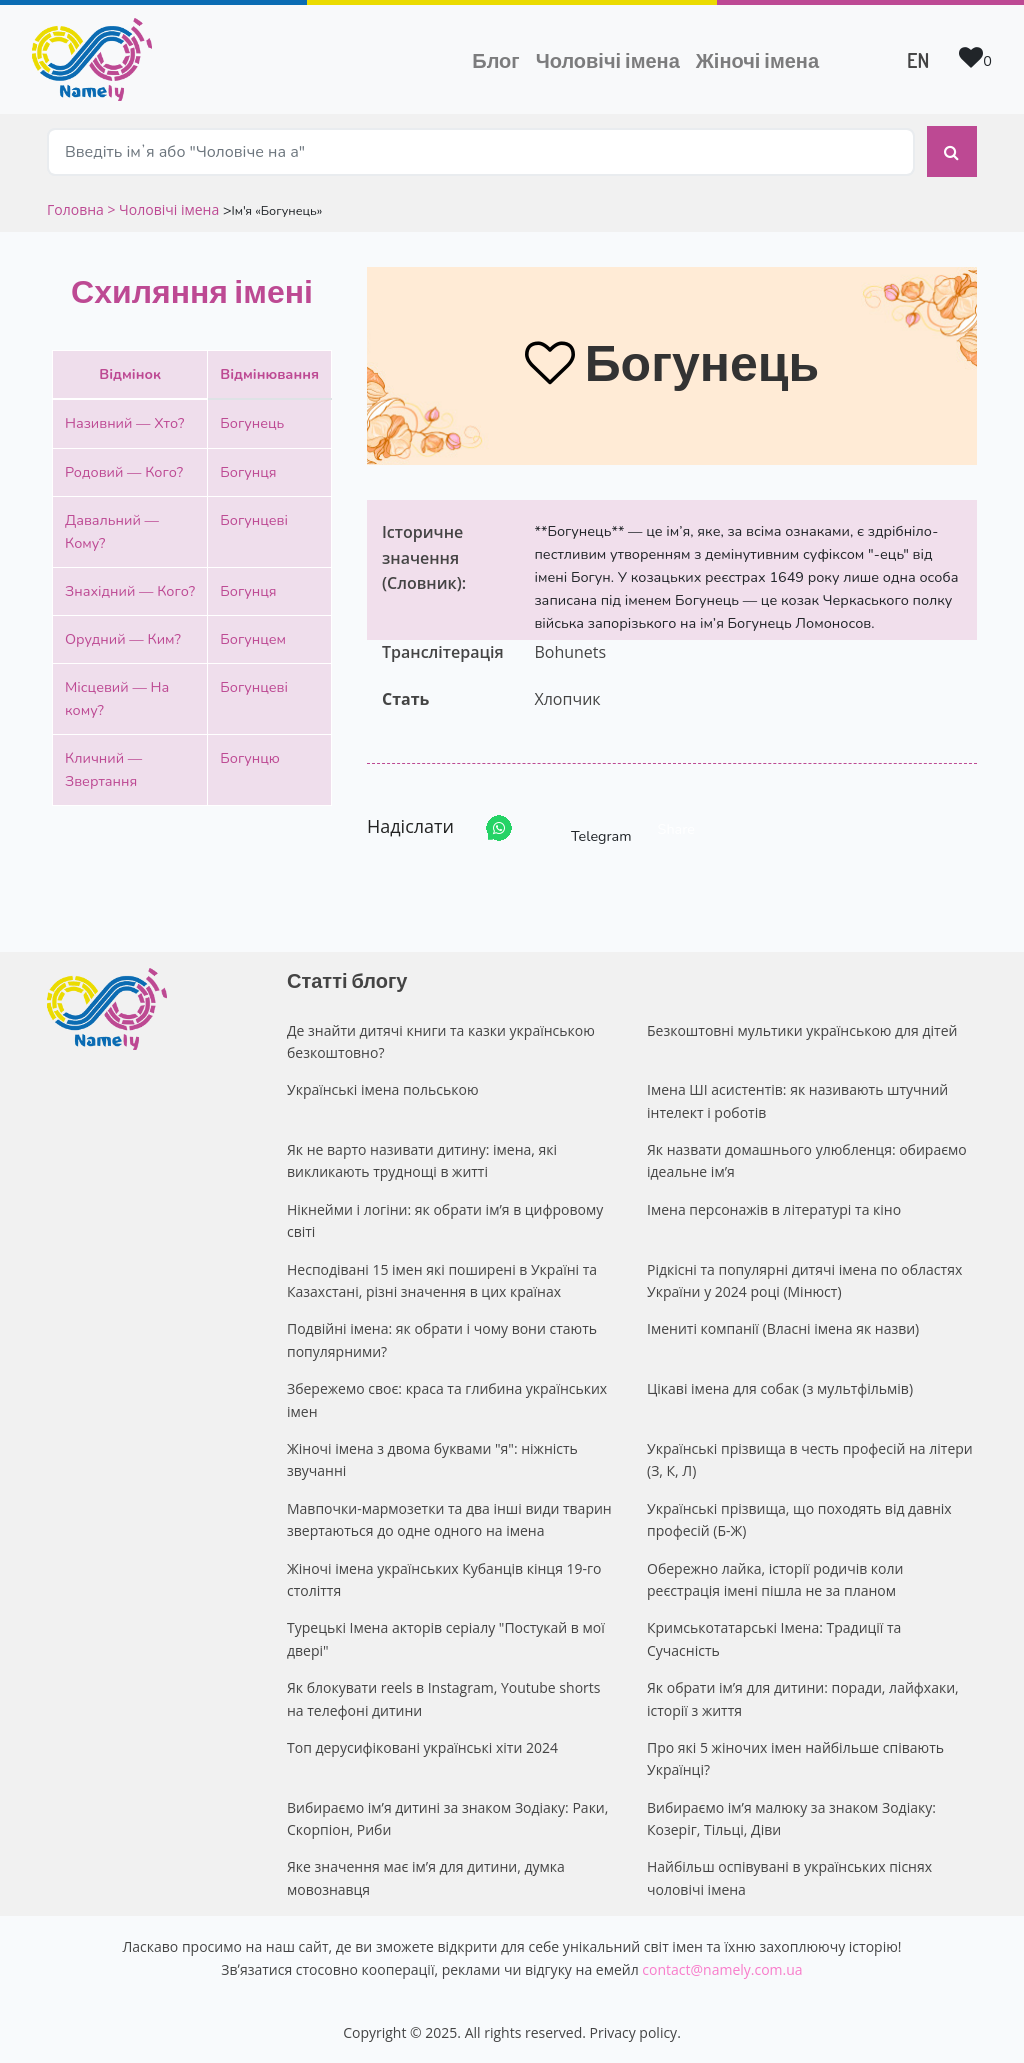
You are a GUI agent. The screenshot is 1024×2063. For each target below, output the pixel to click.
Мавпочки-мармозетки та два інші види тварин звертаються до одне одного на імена (449, 1517)
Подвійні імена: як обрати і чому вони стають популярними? (442, 1337)
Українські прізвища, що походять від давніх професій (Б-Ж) (799, 1517)
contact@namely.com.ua (722, 1967)
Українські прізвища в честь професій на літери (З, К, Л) (810, 1457)
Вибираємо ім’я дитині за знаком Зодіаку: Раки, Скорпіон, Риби (447, 1816)
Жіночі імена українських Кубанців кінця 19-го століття (444, 1577)
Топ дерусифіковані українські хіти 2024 (422, 1745)
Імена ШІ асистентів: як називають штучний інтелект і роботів (797, 1098)
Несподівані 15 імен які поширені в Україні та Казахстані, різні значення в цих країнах (442, 1278)
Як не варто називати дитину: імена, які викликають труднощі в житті (422, 1158)
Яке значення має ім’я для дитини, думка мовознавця (426, 1875)
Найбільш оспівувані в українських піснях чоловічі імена (789, 1875)
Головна (77, 207)
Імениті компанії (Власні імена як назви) (783, 1326)
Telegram (583, 826)
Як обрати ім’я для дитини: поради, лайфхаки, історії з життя (803, 1696)
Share (676, 827)
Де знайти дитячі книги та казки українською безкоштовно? (441, 1039)
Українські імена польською (383, 1087)
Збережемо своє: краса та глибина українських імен (447, 1397)
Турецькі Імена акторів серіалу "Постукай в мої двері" (446, 1636)
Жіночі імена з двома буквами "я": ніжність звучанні (432, 1457)
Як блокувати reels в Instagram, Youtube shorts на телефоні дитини (443, 1696)
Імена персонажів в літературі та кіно (774, 1207)
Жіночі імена (757, 60)
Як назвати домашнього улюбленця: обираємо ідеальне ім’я (807, 1158)
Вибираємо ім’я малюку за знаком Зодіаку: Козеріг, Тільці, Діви (791, 1816)
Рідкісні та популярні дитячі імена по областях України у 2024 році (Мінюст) (804, 1278)
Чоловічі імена (612, 58)
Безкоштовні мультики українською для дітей (802, 1028)
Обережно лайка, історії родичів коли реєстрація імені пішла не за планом (775, 1577)
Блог (495, 60)
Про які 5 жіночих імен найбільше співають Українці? (795, 1756)
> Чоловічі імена (163, 207)
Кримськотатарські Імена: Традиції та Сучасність (774, 1636)
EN (918, 60)
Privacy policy (634, 2030)
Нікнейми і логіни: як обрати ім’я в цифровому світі (445, 1218)
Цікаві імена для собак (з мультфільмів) (780, 1386)
